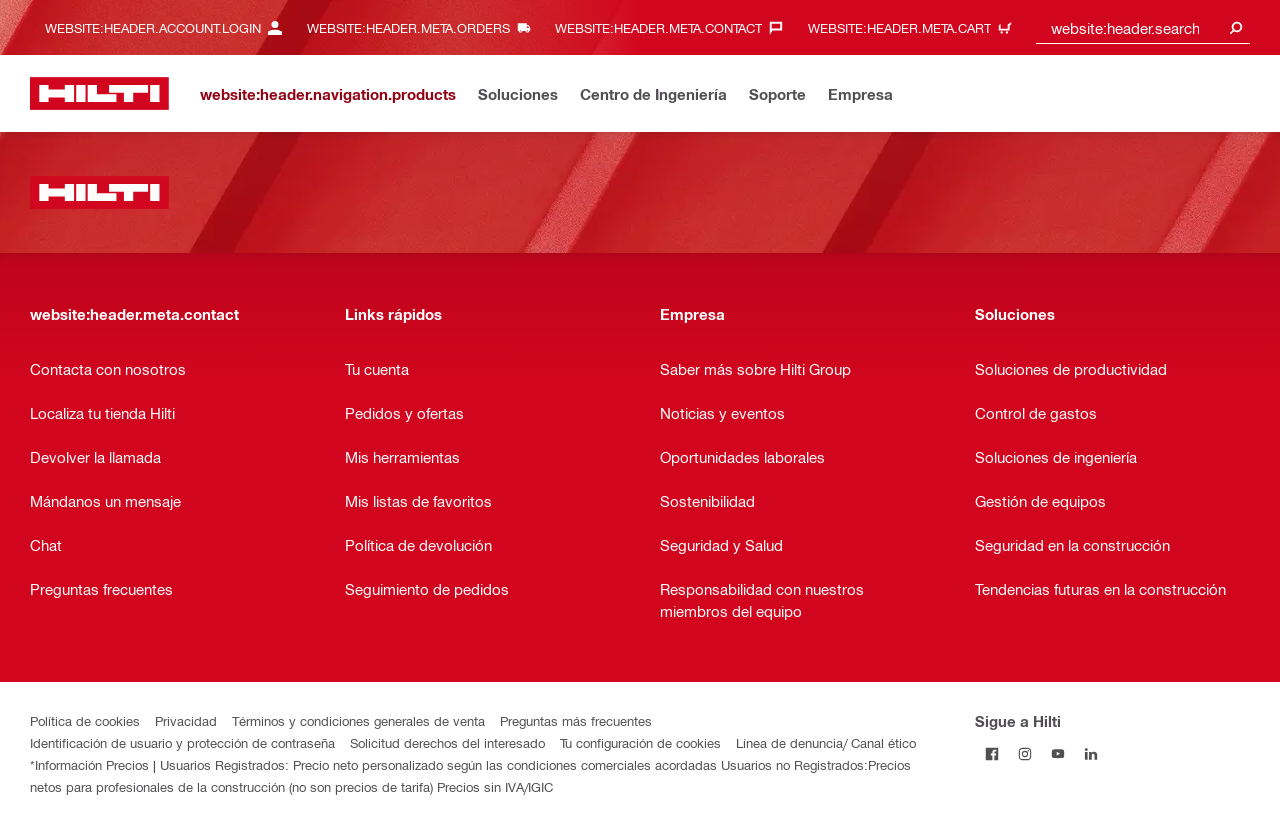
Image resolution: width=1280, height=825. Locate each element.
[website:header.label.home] (99, 93)
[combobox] (1143, 27)
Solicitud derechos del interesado (447, 742)
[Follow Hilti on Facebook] (991, 753)
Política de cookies (85, 720)
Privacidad (186, 720)
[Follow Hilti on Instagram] (1024, 753)
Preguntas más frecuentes (576, 720)
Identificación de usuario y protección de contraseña (182, 742)
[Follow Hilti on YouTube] (1057, 753)
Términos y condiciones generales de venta (358, 720)
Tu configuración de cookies (640, 742)
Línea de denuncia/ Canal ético (826, 742)
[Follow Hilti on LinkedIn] (1090, 753)
